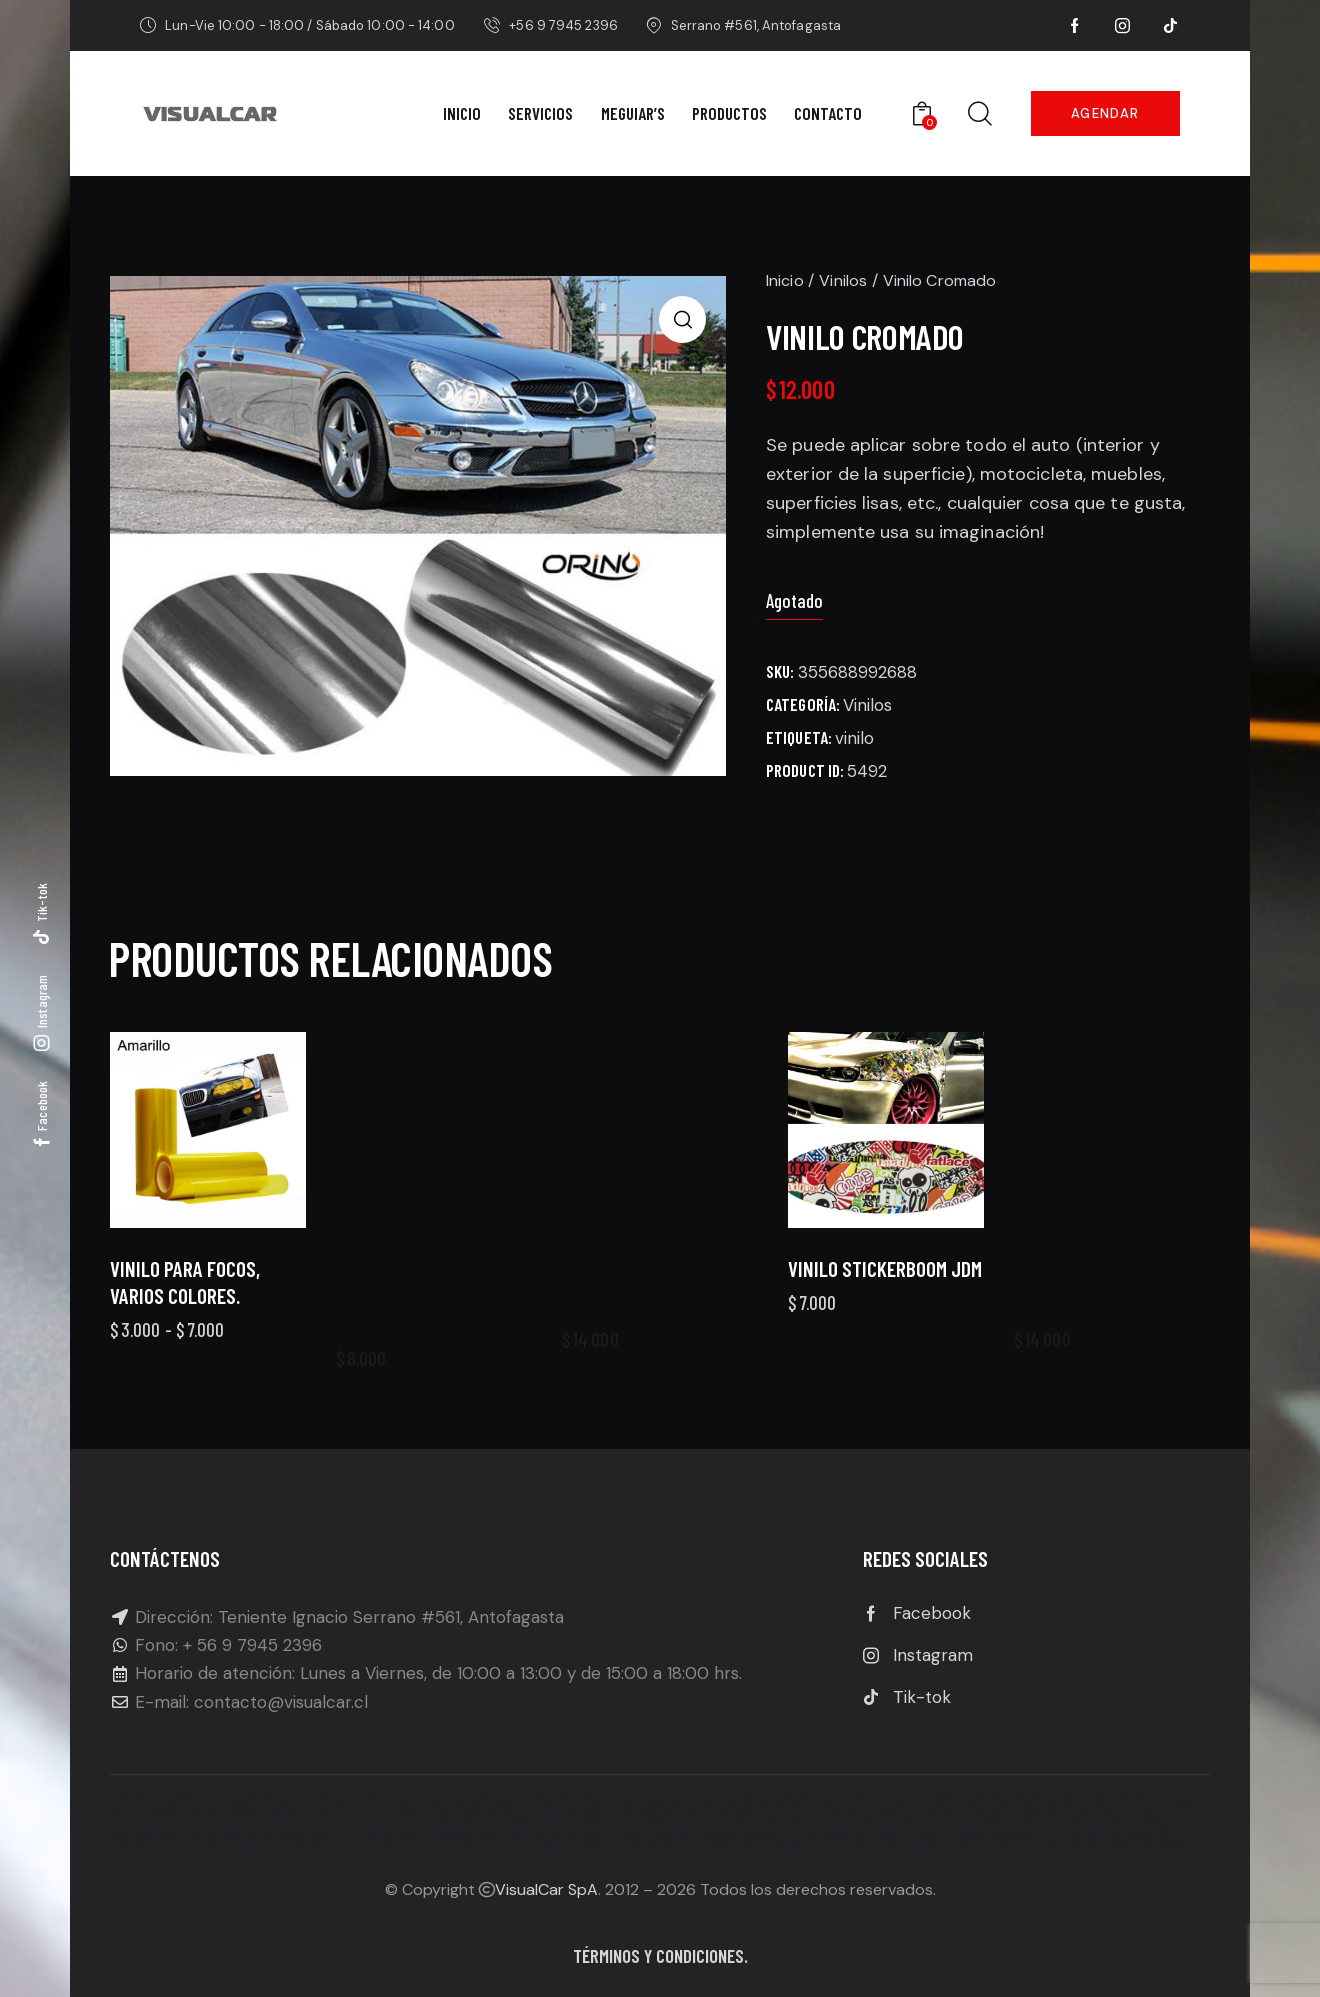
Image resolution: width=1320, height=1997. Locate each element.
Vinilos (843, 280)
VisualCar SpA (546, 1889)
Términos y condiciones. (660, 1955)
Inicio (785, 280)
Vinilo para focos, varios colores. (185, 1329)
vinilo (854, 738)
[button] (682, 319)
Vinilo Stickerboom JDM (885, 1303)
